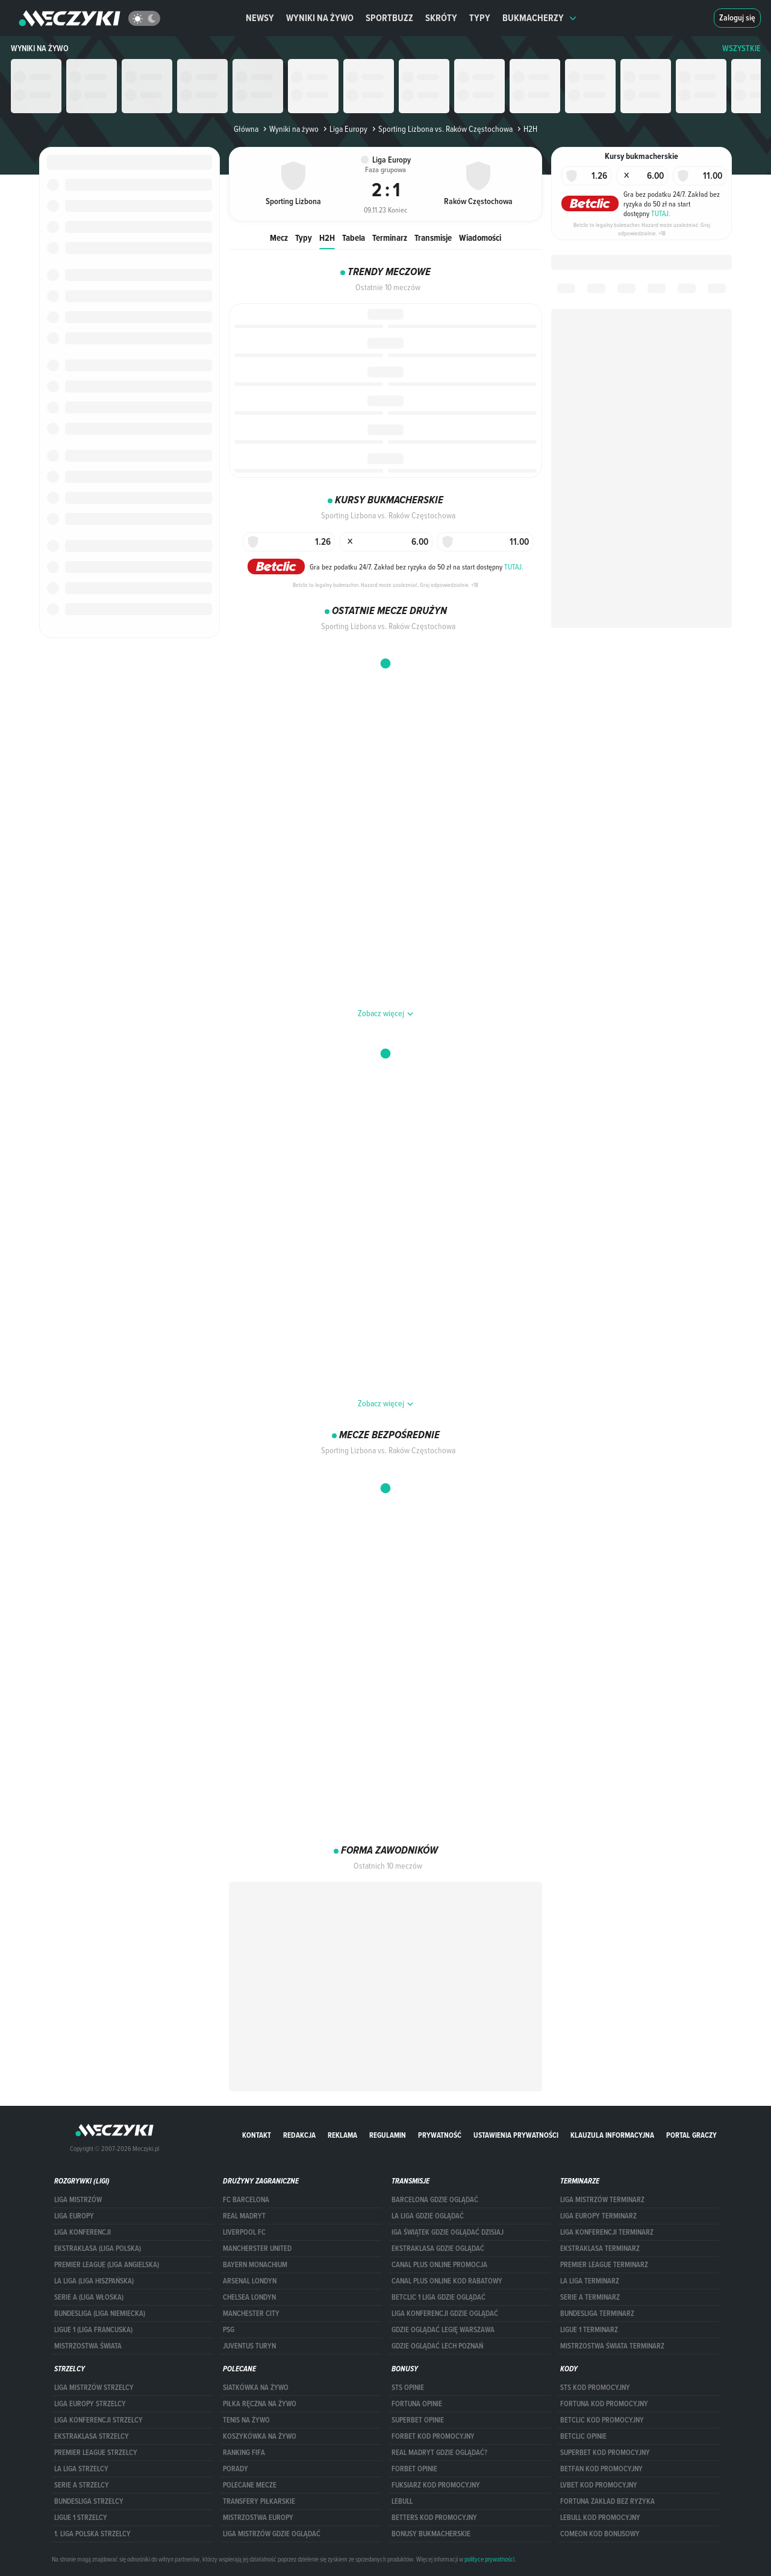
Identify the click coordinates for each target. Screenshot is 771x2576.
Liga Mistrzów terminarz (602, 2200)
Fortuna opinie (417, 2404)
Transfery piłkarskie (259, 2501)
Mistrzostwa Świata (88, 2346)
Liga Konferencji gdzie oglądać (445, 2313)
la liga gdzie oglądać (428, 2216)
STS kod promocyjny (595, 2387)
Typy (479, 18)
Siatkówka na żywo (256, 2387)
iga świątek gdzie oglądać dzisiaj (448, 2232)
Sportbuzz (389, 18)
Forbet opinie (414, 2469)
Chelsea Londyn (249, 2297)
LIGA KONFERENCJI (82, 2232)
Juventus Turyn (249, 2346)
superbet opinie (418, 2420)
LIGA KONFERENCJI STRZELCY (98, 2420)
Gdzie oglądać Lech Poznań (437, 2346)
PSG (228, 2330)
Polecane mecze (249, 2485)
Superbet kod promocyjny (605, 2452)
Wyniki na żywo (320, 18)
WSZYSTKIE (741, 48)
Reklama (342, 2135)
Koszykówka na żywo (259, 2436)
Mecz (279, 237)
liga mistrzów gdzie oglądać (271, 2534)
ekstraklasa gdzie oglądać (438, 2248)
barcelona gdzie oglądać (435, 2200)
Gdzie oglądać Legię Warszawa (443, 2330)
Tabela (353, 237)
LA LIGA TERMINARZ (589, 2281)
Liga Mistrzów (78, 2200)
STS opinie (408, 2387)
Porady (235, 2469)
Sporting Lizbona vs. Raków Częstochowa (441, 129)
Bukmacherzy (539, 18)
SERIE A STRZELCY (81, 2485)
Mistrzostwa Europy (258, 2517)
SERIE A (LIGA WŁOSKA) (88, 2297)
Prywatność (439, 2135)
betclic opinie (583, 2436)
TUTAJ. (513, 566)
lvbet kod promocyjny (598, 2485)
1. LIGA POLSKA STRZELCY (92, 2534)
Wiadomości (480, 237)
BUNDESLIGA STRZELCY (88, 2501)
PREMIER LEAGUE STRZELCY (95, 2452)
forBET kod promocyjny (433, 2436)
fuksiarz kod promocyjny (436, 2485)
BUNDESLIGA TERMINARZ (597, 2313)
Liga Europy (344, 129)
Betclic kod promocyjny (602, 2420)
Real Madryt (244, 2216)
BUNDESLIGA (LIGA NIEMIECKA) (99, 2313)
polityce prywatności (489, 2559)
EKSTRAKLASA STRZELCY (91, 2436)
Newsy (260, 18)
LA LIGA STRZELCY (81, 2469)
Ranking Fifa (244, 2452)
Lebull (402, 2501)
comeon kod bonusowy (600, 2534)
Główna (246, 129)
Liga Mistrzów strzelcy (94, 2387)
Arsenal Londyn (249, 2281)
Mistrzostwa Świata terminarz (612, 2346)
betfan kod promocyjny (601, 2469)
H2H (327, 237)
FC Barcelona (246, 2200)
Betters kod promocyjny (434, 2517)
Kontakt (256, 2135)
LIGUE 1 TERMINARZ (589, 2330)
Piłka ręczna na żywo (259, 2404)
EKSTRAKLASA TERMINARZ (600, 2248)
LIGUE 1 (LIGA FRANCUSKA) (93, 2330)
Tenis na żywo (246, 2420)
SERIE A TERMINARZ (590, 2297)
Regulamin (387, 2135)
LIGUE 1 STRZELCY (80, 2517)
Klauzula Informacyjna (612, 2135)
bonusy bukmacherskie (431, 2534)
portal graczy (691, 2135)
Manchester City (251, 2313)
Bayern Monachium (255, 2265)
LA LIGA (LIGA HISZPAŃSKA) (94, 2281)
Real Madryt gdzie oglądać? (439, 2452)
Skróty (441, 18)
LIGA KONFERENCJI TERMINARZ (607, 2232)
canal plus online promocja (439, 2265)
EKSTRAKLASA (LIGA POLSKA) (97, 2248)
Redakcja (299, 2135)
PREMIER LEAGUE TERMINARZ (604, 2265)
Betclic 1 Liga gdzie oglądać (438, 2297)
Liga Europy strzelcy (90, 2404)
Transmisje (433, 237)
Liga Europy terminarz (598, 2216)
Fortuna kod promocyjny (604, 2404)
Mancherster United (257, 2248)
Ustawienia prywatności (515, 2135)
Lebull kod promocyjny (600, 2517)
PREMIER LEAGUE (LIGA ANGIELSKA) (106, 2265)
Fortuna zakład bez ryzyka (607, 2501)
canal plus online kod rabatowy (447, 2281)
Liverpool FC (244, 2232)
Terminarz (389, 237)
